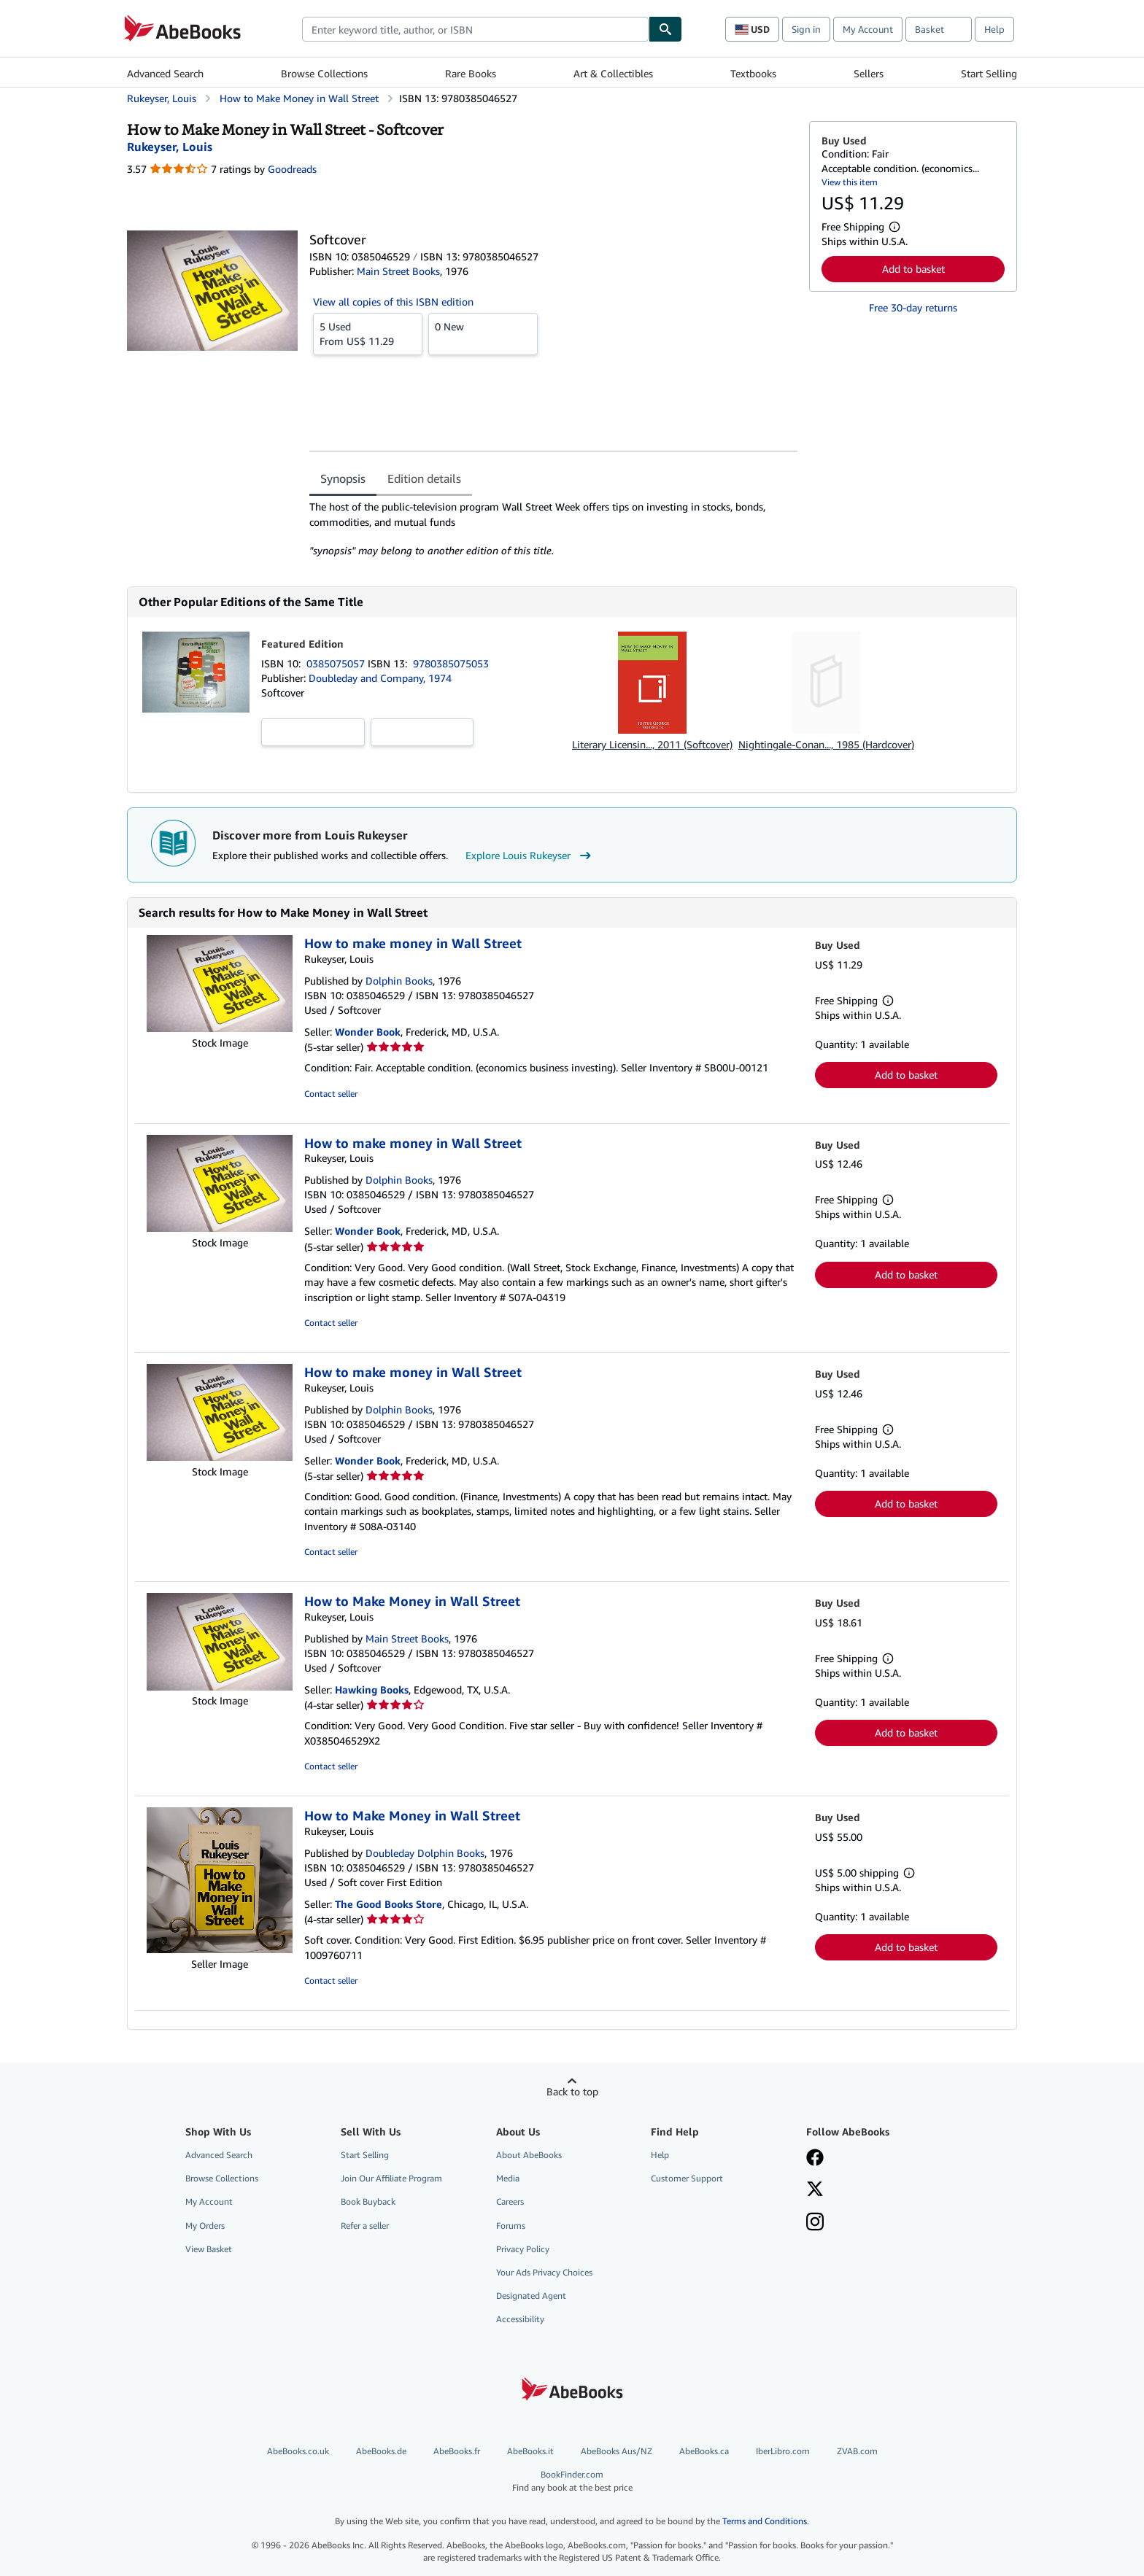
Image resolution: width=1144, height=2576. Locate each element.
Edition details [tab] (424, 478)
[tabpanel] (553, 529)
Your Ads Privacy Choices (544, 2272)
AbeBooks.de (381, 2450)
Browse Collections (324, 73)
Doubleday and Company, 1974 (380, 678)
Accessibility (520, 2318)
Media (507, 2178)
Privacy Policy (522, 2248)
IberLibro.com (783, 2450)
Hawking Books (372, 1689)
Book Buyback (368, 2201)
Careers (510, 2201)
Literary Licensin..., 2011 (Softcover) (652, 744)
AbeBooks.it (530, 2450)
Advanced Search (165, 73)
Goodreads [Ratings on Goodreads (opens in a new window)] (292, 169)
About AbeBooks (529, 2154)
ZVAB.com (857, 2450)
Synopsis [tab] (343, 478)
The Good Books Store (388, 1904)
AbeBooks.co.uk (298, 2450)
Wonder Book (368, 1031)
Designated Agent (531, 2295)
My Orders (205, 2225)
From (368, 333)
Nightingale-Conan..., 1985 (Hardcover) (826, 744)
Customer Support (687, 2178)
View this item (850, 181)
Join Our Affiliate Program (391, 2178)
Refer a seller (365, 2225)
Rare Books (470, 73)
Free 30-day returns (913, 307)
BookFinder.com (572, 2481)
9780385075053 (451, 663)
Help (994, 29)
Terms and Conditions (764, 2520)
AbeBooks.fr (456, 2450)
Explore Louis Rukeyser (530, 855)
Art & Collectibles (613, 73)
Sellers (869, 73)
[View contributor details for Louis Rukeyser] (169, 146)
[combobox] (475, 29)
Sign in (806, 29)
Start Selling (989, 73)
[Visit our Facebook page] (815, 2159)
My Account (868, 29)
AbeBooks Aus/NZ (616, 2450)
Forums (510, 2225)
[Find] (665, 29)
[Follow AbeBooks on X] (815, 2190)
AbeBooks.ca (704, 2450)
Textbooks (753, 73)
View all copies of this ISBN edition (393, 301)
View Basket (208, 2248)
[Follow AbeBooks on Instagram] (815, 2223)
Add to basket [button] (913, 269)
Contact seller (331, 1093)
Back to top (572, 2091)
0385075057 (337, 663)
